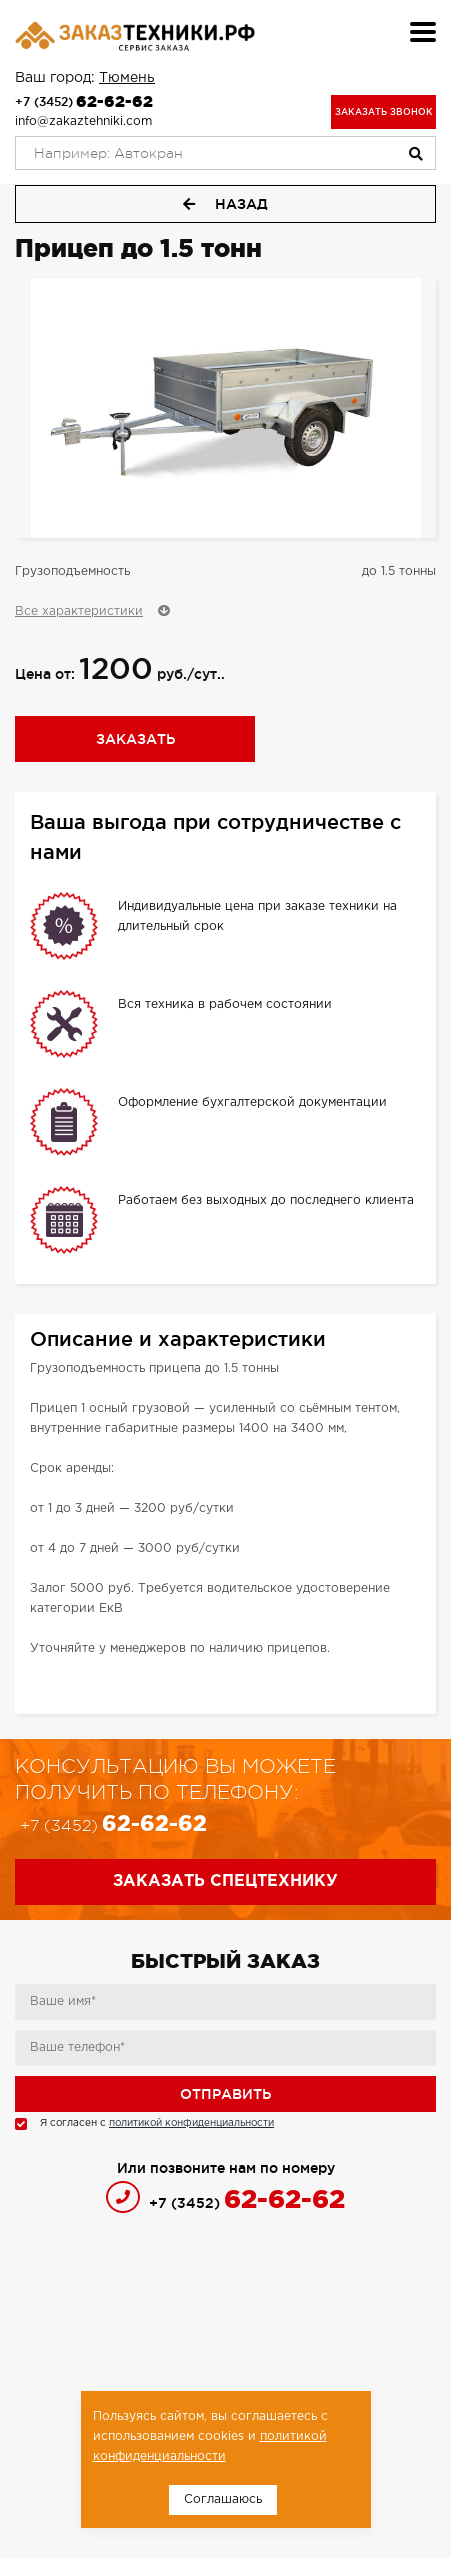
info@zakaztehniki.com (83, 121)
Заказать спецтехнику (225, 1881)
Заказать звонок (384, 112)
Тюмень (127, 78)
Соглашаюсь (223, 2499)
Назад (225, 204)
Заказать (135, 739)
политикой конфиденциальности (191, 2123)
